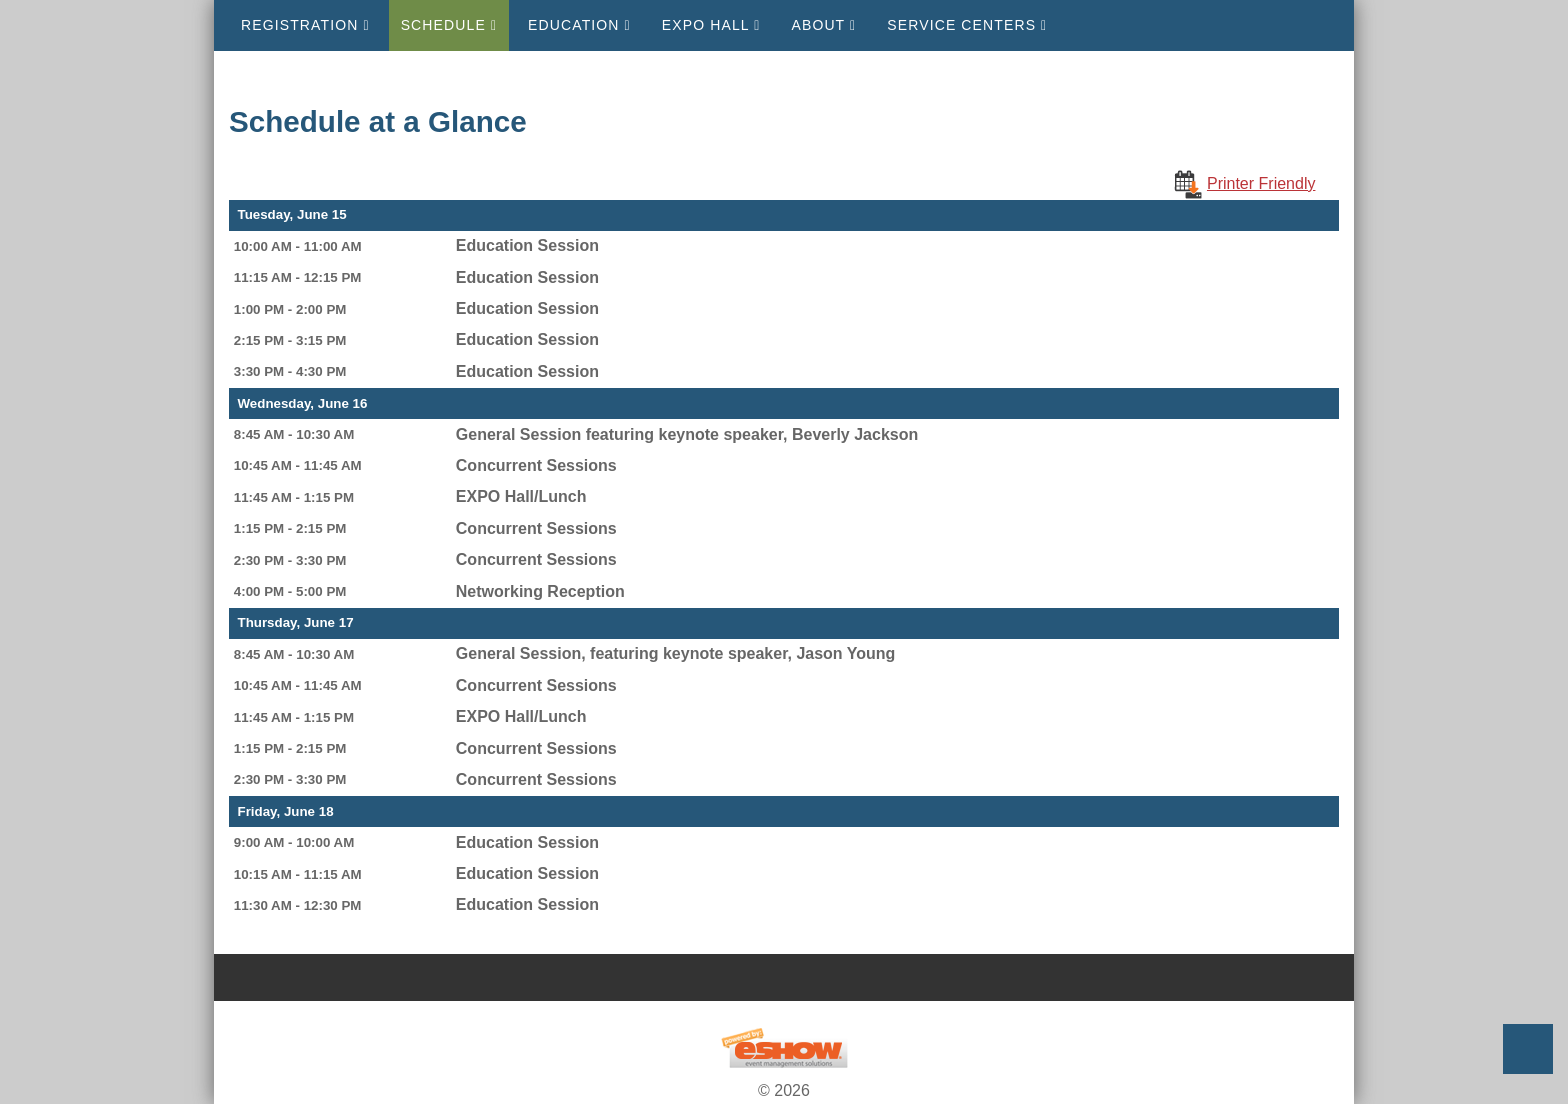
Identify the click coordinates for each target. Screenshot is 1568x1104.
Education (579, 25)
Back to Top (1528, 1049)
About (823, 25)
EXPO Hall (711, 25)
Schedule (449, 25)
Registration (305, 25)
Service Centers (967, 25)
